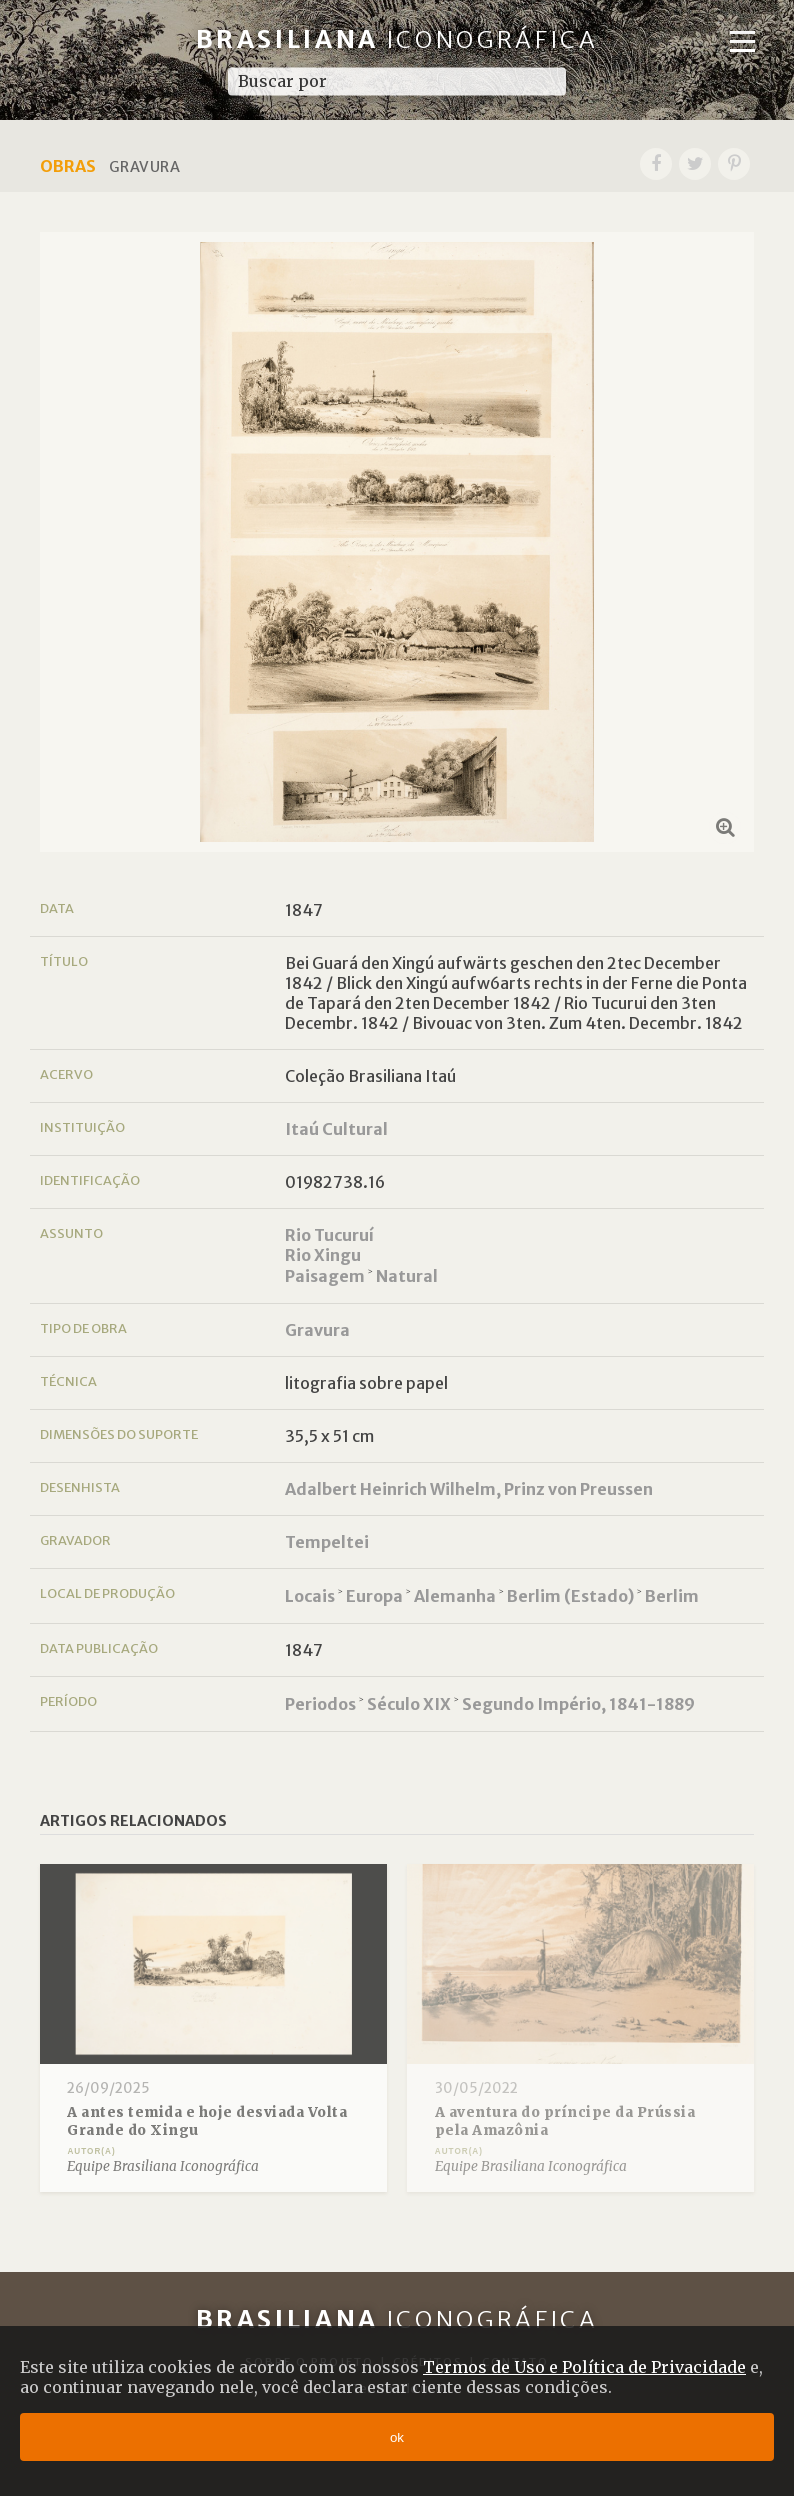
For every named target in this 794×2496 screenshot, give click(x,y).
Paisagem (325, 1276)
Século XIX (409, 1704)
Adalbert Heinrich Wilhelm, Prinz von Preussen (469, 1489)
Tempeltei (327, 1542)
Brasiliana (397, 39)
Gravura (317, 1330)
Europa (374, 1596)
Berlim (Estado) (570, 1596)
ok (397, 2437)
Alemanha (455, 1596)
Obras (68, 166)
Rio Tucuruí (329, 1235)
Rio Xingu (323, 1255)
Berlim (672, 1596)
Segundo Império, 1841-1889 (578, 1704)
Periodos (320, 1704)
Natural (407, 1276)
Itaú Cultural (336, 1129)
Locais (310, 1596)
